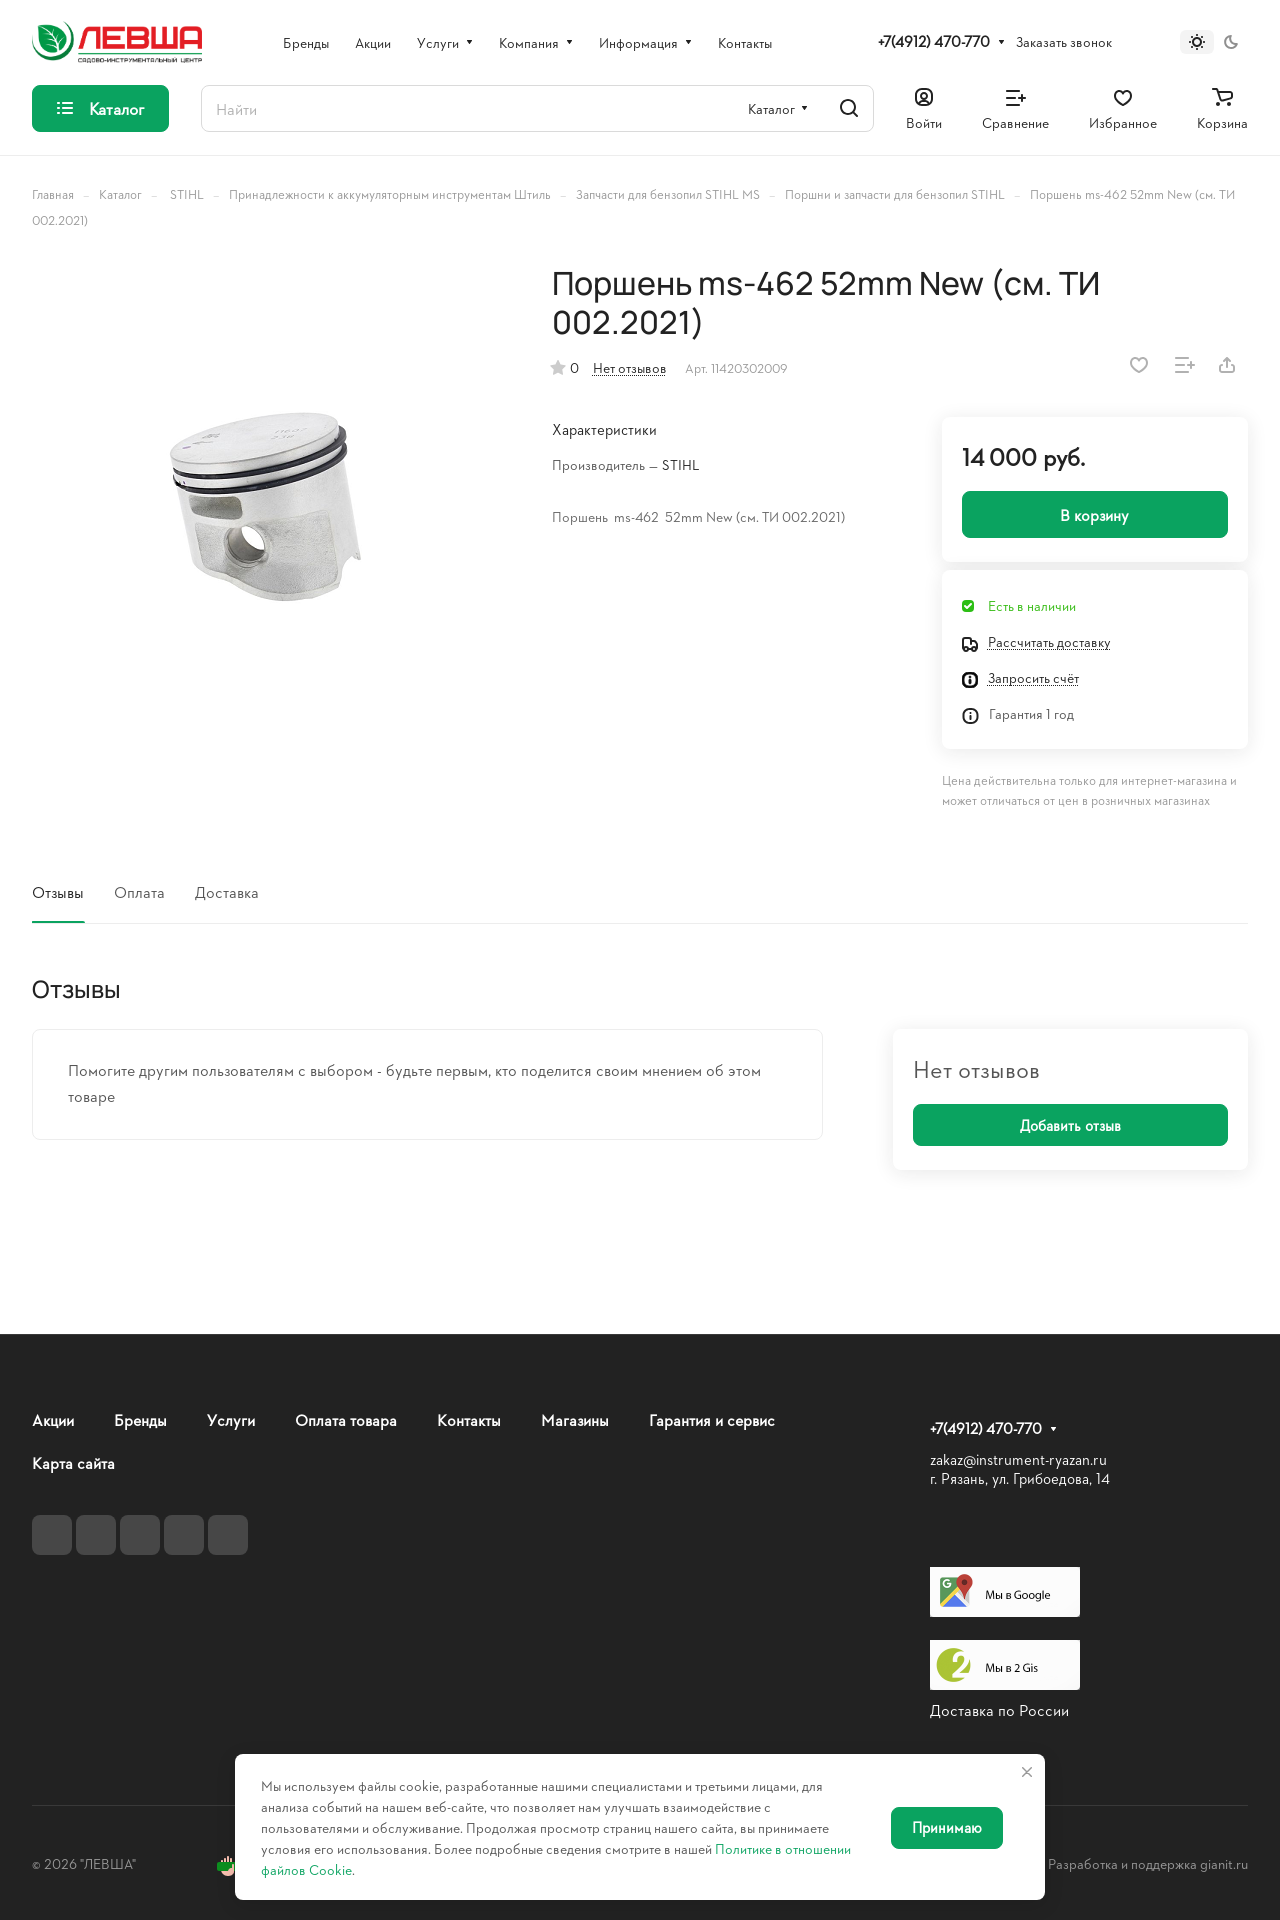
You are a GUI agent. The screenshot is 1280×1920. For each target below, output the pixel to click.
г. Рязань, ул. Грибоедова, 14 (1020, 1478)
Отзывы (58, 891)
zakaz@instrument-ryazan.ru (1018, 1459)
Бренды (140, 1419)
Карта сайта (73, 1462)
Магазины (575, 1419)
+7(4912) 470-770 (934, 42)
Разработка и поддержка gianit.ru (1148, 1863)
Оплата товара (346, 1419)
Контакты (469, 1419)
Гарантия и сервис (712, 1419)
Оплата (139, 891)
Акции (53, 1419)
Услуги (231, 1419)
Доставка (227, 891)
